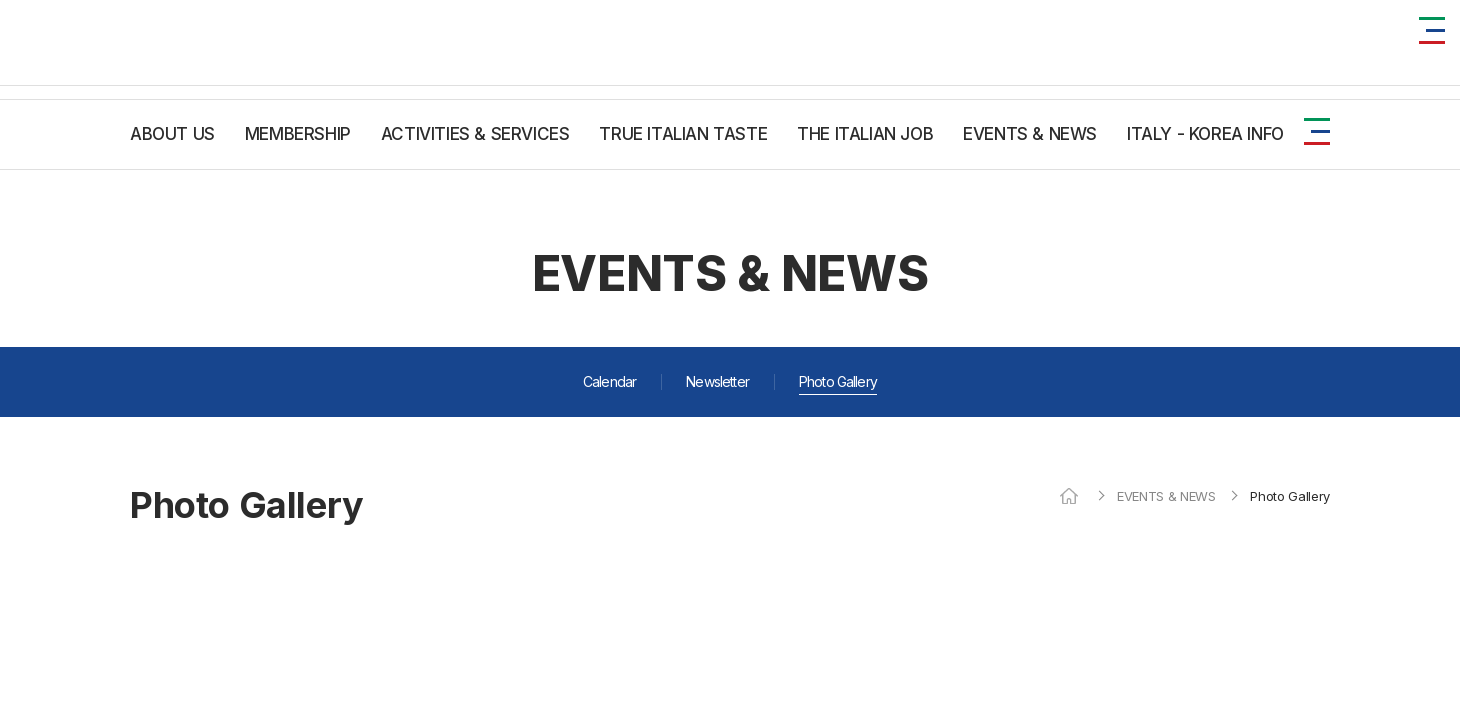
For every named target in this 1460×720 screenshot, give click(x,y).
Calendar (609, 381)
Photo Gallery (838, 381)
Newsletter (717, 381)
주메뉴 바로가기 (0, 0)
